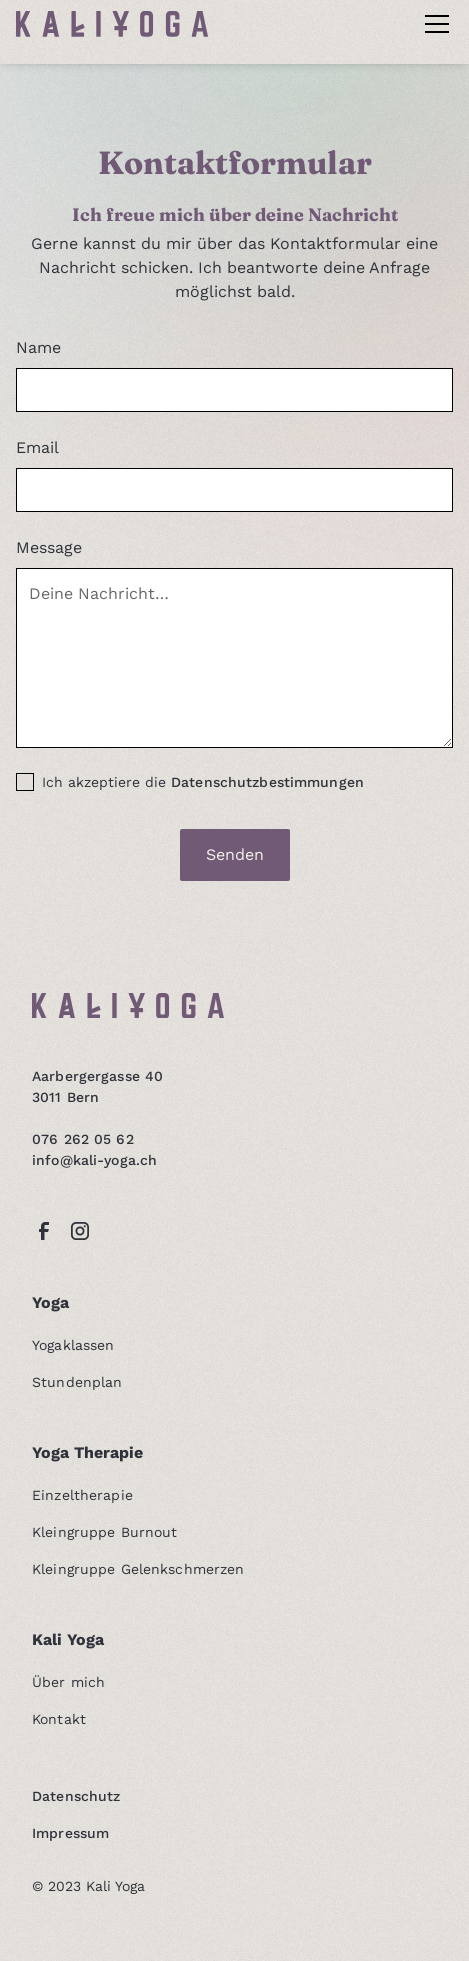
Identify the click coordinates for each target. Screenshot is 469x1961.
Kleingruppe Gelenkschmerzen (138, 1569)
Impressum (70, 1833)
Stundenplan (77, 1382)
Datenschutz (76, 1796)
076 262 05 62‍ (83, 1139)
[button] (433, 24)
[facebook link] (44, 1231)
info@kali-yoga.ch (94, 1160)
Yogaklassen (73, 1345)
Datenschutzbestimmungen (267, 782)
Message (49, 547)
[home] (112, 24)
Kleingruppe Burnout (104, 1532)
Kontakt (59, 1719)
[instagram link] (80, 1231)
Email (37, 447)
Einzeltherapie (82, 1495)
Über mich (68, 1682)
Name (38, 347)
